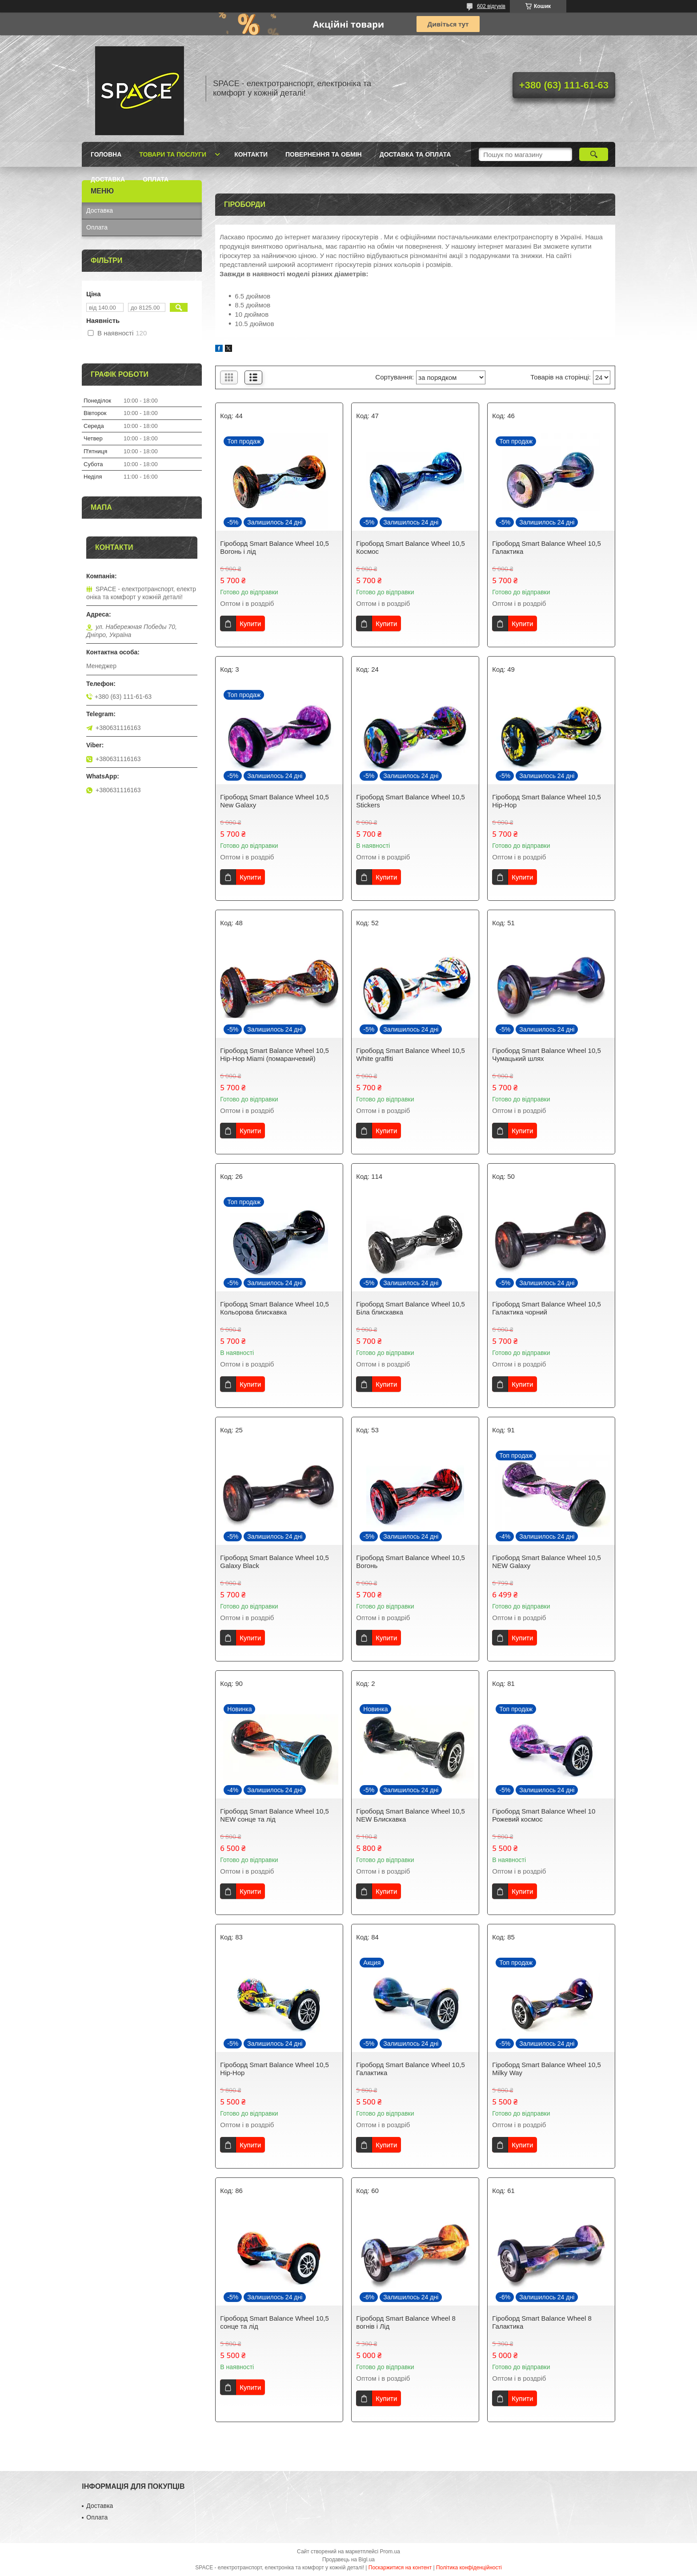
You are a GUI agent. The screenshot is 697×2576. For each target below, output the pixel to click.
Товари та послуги (172, 154)
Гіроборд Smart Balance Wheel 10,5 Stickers (410, 801)
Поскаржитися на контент (400, 2567)
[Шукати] (593, 154)
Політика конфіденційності (469, 2567)
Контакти (251, 154)
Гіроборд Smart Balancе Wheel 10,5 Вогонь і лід (274, 547)
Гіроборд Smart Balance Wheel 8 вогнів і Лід (406, 2322)
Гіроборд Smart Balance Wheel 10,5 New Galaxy (274, 801)
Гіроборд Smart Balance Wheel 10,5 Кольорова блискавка (274, 1308)
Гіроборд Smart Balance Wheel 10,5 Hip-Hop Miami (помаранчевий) (274, 1054)
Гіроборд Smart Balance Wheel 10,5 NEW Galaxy (546, 1561)
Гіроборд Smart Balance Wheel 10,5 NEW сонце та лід (274, 1815)
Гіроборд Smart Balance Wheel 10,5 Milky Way (546, 2068)
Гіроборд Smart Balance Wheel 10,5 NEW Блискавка (410, 1815)
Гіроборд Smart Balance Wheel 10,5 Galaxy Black (274, 1561)
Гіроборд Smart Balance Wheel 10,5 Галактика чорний (546, 1308)
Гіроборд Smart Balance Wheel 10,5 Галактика (546, 547)
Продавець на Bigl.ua (348, 2559)
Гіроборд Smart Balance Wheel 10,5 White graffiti (410, 1054)
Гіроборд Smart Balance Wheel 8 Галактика (542, 2322)
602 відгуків (491, 6)
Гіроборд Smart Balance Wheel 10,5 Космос (410, 547)
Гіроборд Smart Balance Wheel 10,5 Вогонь (410, 1561)
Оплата (155, 179)
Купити (250, 623)
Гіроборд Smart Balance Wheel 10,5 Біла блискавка (410, 1308)
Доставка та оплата (415, 154)
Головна (106, 154)
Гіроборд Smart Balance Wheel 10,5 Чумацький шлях (546, 1054)
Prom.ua (390, 2551)
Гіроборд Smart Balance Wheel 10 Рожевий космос (543, 1815)
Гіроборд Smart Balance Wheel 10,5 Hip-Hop (546, 801)
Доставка (108, 179)
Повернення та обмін (323, 154)
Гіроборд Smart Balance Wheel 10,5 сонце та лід (274, 2322)
